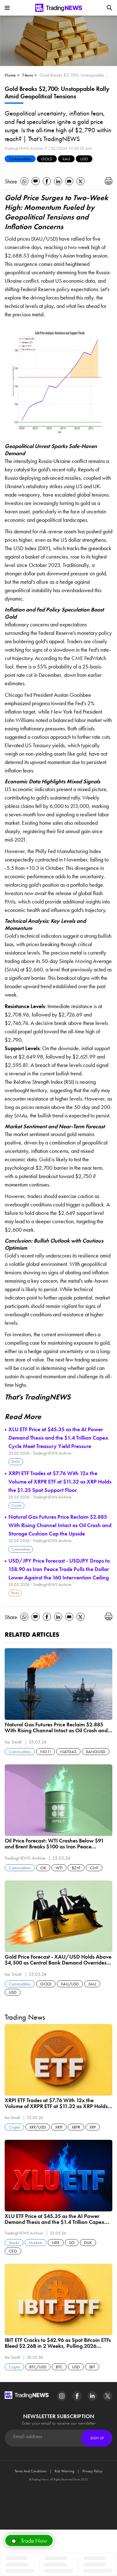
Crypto (16, 1505)
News (27, 75)
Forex (15, 1592)
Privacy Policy (92, 2471)
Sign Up (97, 2438)
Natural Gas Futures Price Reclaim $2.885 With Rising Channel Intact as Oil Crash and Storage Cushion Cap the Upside (59, 1525)
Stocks (15, 1461)
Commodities (20, 159)
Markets (35, 2242)
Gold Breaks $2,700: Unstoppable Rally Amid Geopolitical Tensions (75, 75)
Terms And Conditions (30, 2471)
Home (10, 75)
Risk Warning (64, 2471)
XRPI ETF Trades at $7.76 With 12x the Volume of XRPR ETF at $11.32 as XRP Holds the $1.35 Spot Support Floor (59, 1481)
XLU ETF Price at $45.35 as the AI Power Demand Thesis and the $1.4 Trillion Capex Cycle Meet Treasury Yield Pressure (58, 1438)
